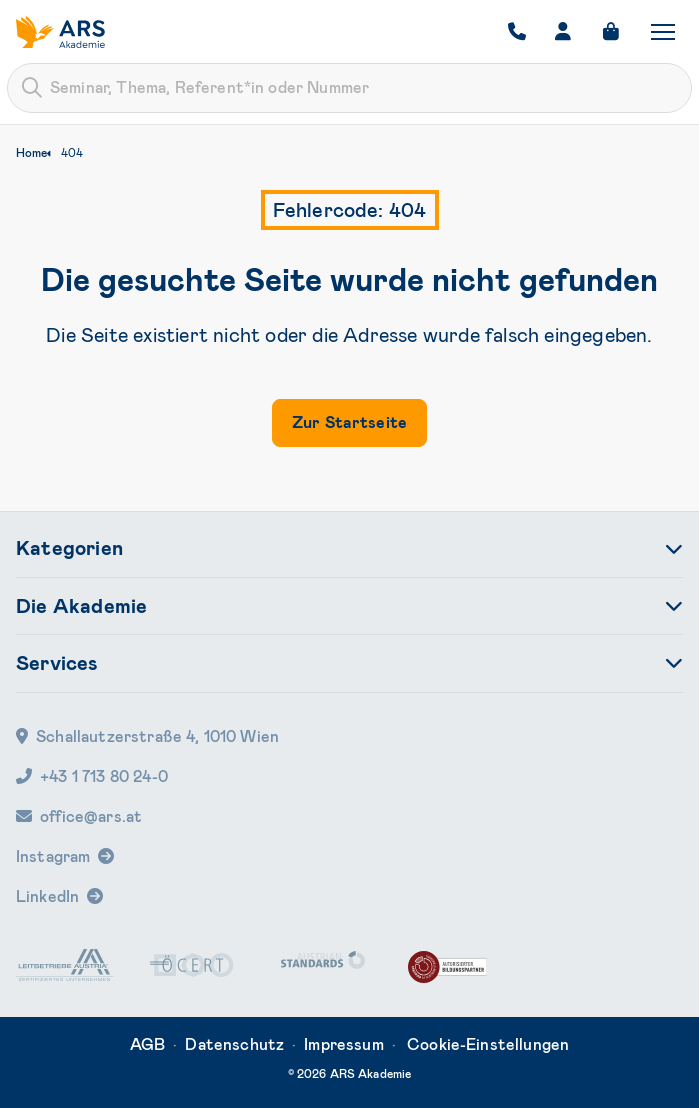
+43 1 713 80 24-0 (92, 776)
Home (31, 153)
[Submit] (32, 88)
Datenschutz (234, 1044)
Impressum (343, 1044)
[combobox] (349, 88)
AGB (147, 1044)
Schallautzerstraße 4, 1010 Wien (147, 736)
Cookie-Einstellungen (488, 1044)
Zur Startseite (349, 422)
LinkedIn (47, 896)
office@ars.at (79, 816)
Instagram (53, 856)
